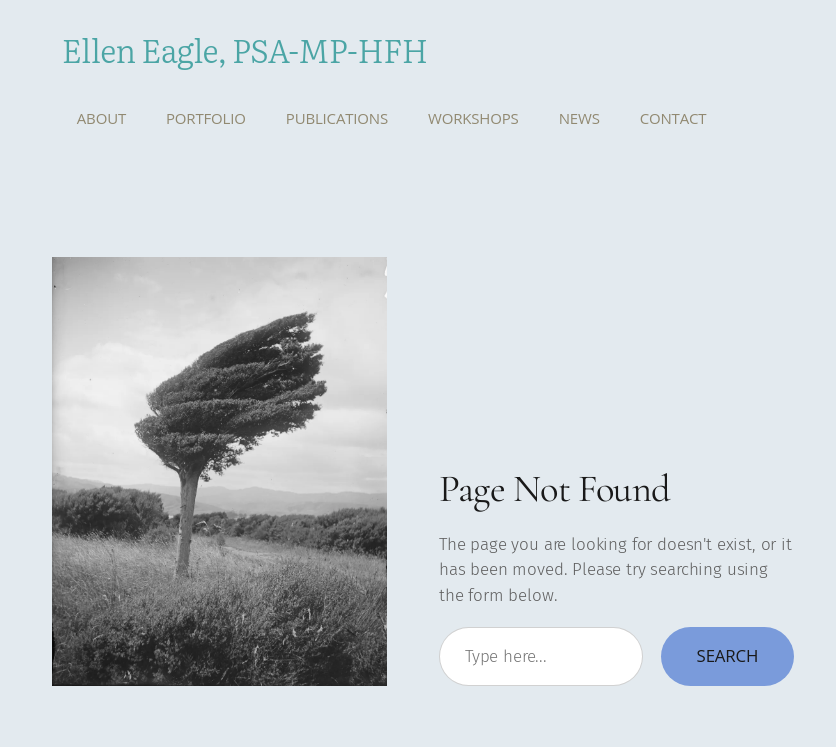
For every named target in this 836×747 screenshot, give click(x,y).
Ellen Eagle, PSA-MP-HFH (245, 49)
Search (728, 655)
